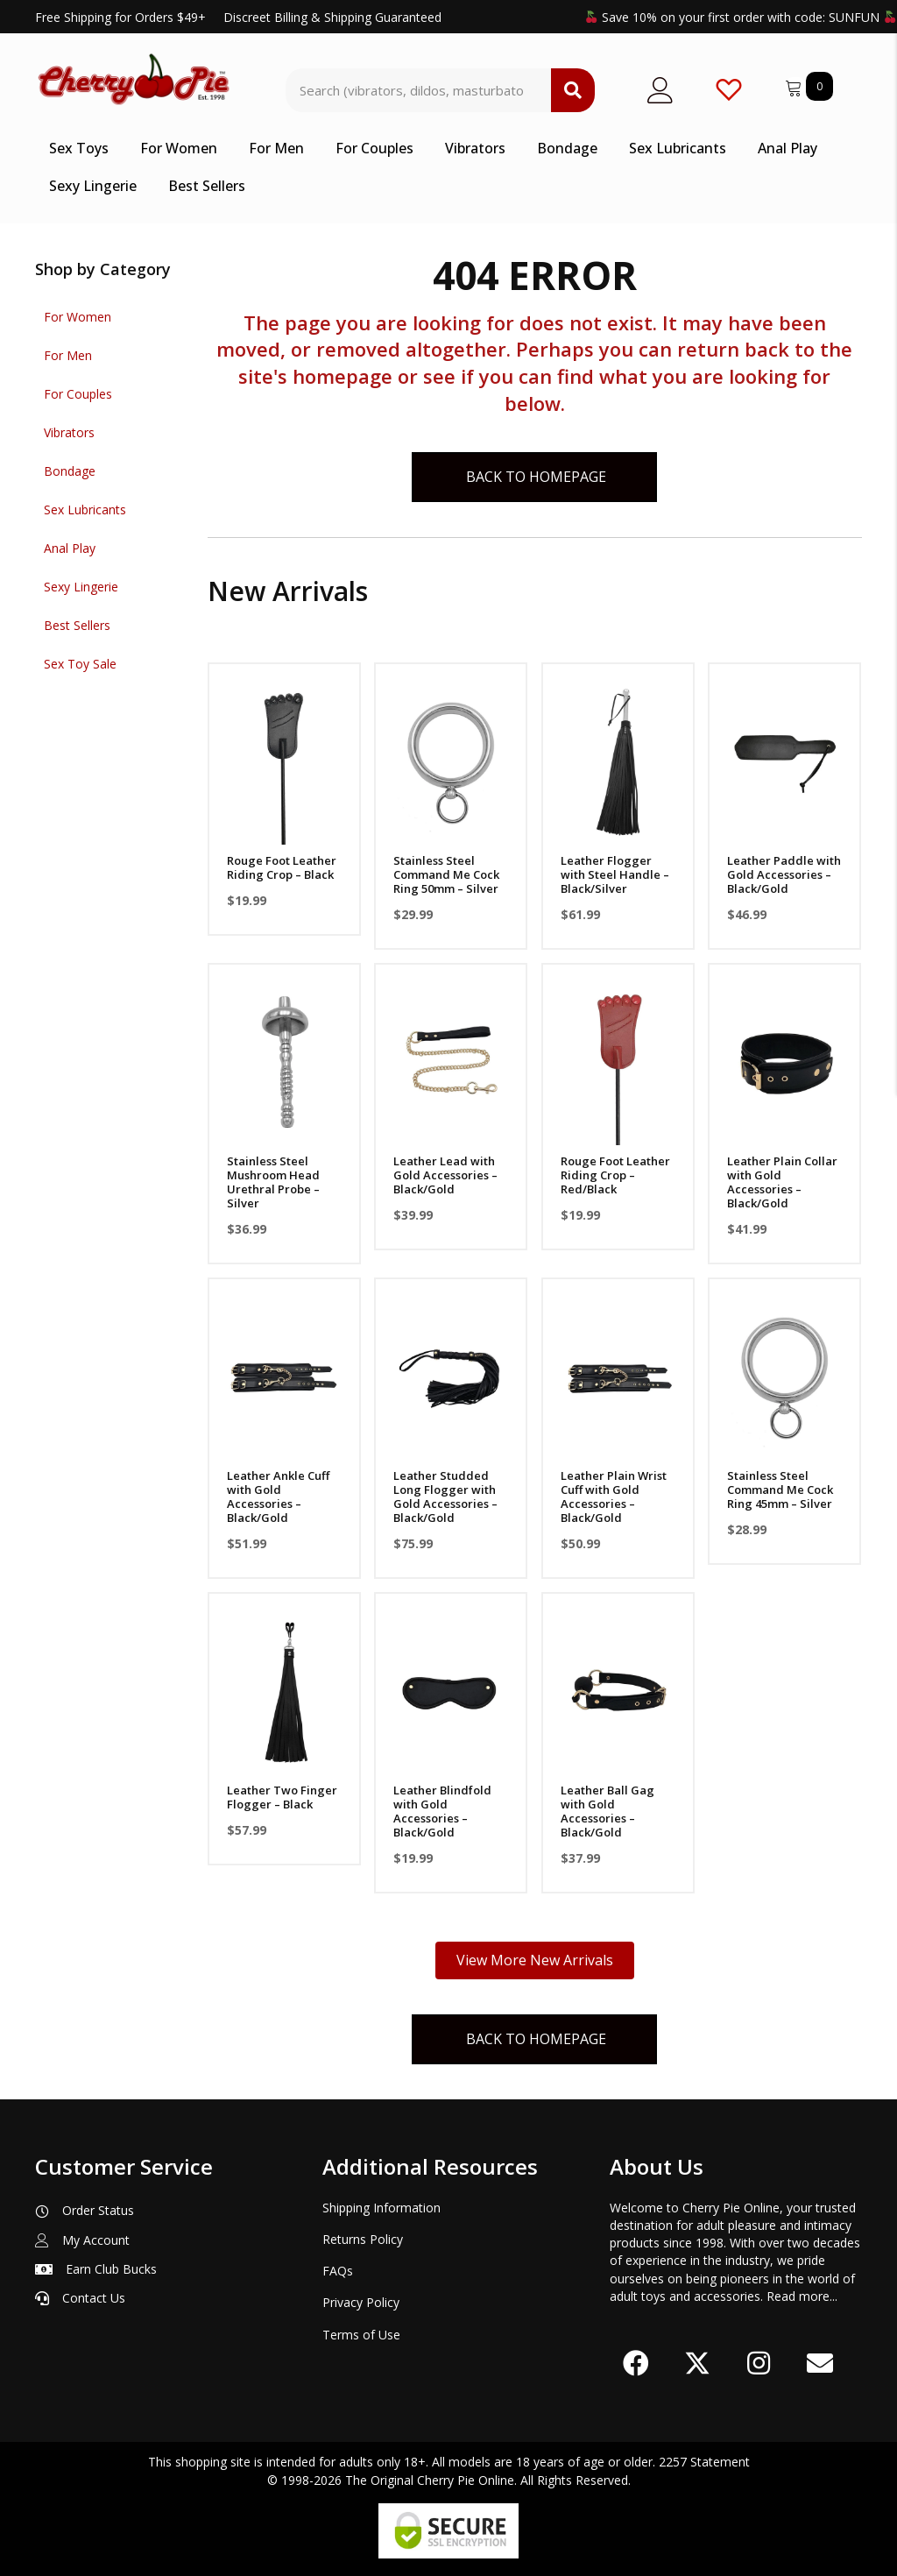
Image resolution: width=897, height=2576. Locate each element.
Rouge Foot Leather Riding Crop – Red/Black (615, 1175)
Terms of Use (361, 2334)
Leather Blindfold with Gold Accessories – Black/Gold (442, 1811)
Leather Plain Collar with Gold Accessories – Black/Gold (782, 1182)
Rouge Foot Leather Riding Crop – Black (281, 867)
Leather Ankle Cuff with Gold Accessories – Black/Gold (278, 1496)
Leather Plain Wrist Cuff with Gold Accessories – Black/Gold (614, 1496)
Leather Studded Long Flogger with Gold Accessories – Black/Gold (445, 1496)
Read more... (801, 2296)
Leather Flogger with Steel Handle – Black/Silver (615, 874)
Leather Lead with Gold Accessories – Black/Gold (445, 1175)
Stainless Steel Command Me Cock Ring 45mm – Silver (780, 1489)
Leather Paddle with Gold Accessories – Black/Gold (784, 874)
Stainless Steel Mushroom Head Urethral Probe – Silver (273, 1182)
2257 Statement (704, 2461)
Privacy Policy (360, 2302)
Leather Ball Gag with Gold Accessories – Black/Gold (607, 1811)
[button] (636, 2363)
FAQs (337, 2270)
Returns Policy (362, 2239)
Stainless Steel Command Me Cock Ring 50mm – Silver (446, 874)
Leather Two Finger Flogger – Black (282, 1797)
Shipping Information (381, 2207)
